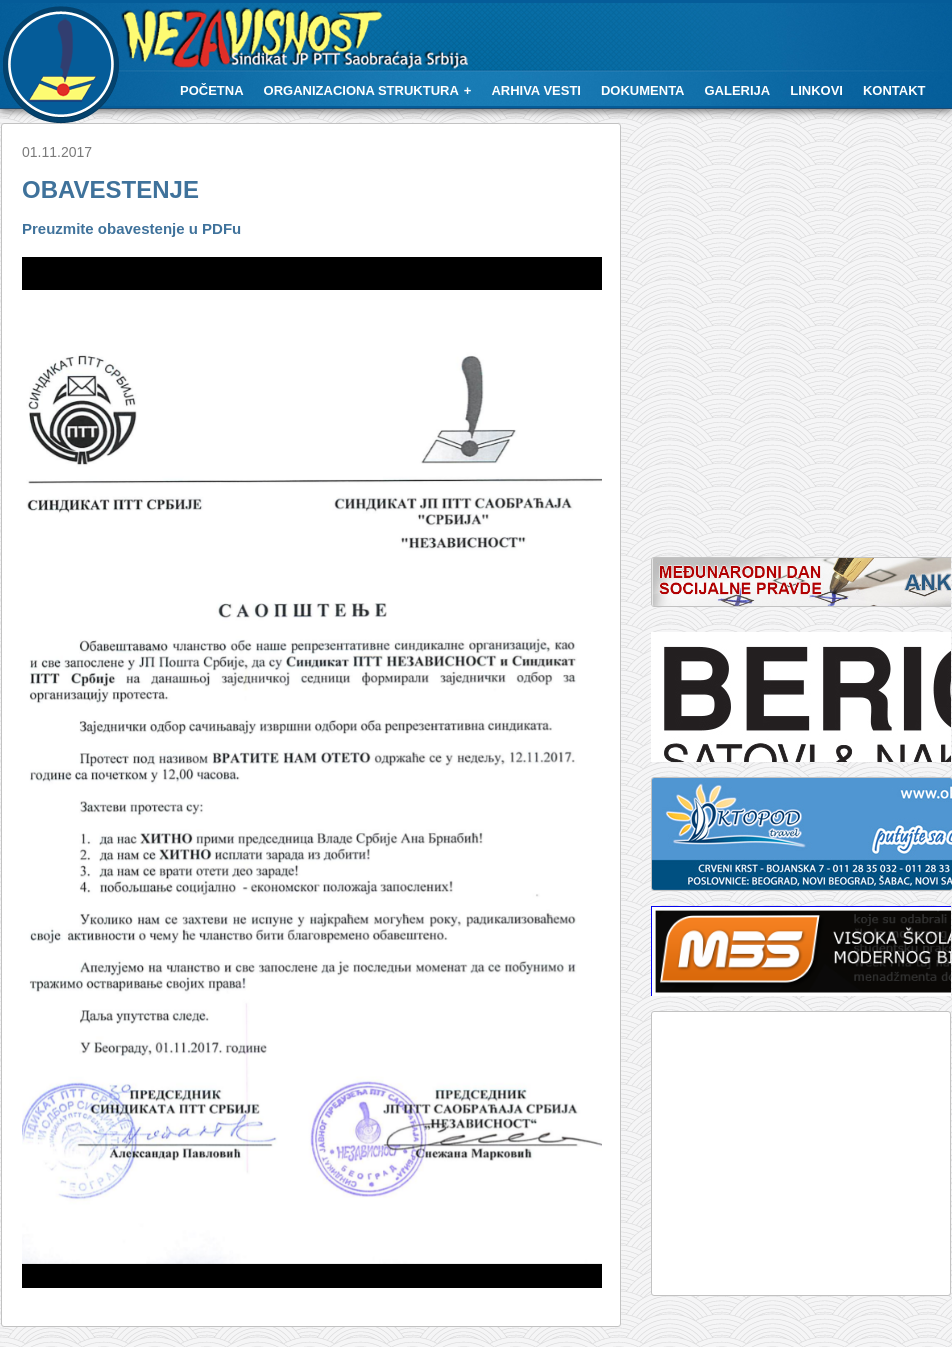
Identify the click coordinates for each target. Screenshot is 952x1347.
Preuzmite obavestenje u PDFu (131, 228)
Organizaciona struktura (361, 90)
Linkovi (816, 90)
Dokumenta (643, 90)
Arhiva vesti (536, 90)
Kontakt (894, 90)
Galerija (738, 90)
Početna (212, 90)
